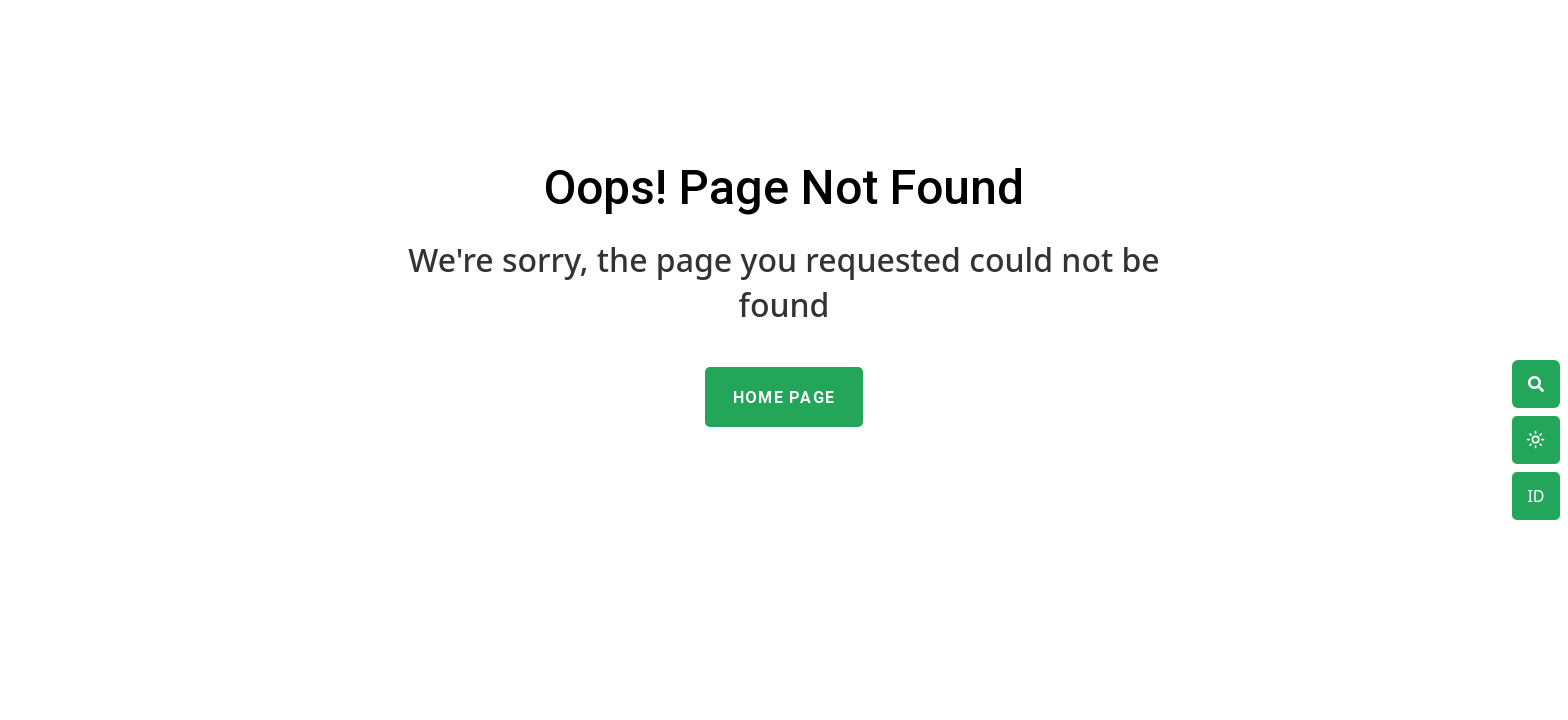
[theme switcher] (1536, 384)
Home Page (784, 397)
